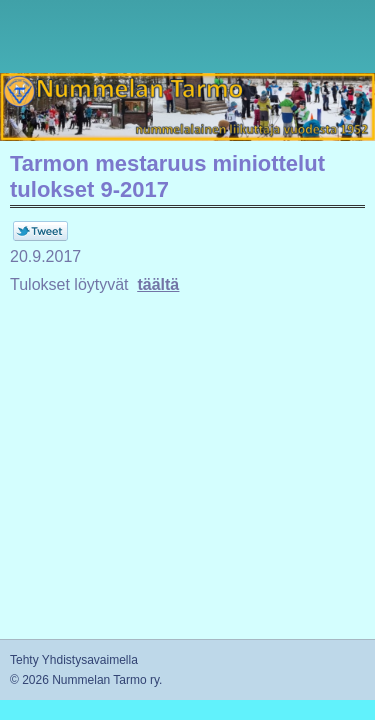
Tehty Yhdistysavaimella (74, 660)
